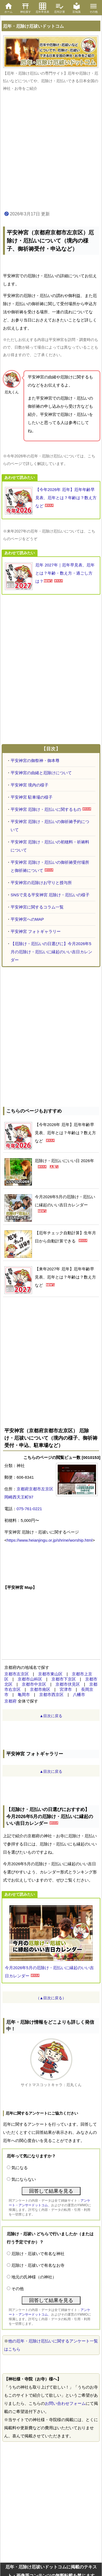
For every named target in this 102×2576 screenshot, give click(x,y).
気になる (19, 2167)
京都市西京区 (51, 1694)
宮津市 (66, 1689)
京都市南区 (40, 1689)
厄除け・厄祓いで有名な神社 (37, 2253)
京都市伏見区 (67, 1684)
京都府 (10, 1701)
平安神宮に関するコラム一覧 (37, 907)
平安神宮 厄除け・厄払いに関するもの (46, 809)
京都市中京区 (34, 1684)
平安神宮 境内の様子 (29, 785)
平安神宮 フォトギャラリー (36, 931)
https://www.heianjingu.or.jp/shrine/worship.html (49, 1540)
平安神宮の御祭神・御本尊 (35, 760)
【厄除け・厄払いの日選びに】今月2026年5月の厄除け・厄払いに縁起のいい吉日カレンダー (51, 951)
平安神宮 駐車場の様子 (31, 797)
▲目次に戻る (51, 1716)
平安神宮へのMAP (27, 919)
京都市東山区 (50, 1674)
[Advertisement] (51, 151)
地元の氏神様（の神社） (33, 2277)
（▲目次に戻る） (51, 1998)
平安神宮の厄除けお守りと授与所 (41, 882)
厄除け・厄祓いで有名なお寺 (37, 2265)
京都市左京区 (16, 1674)
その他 (17, 2288)
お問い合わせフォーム (65, 2403)
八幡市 (79, 1694)
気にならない (23, 2179)
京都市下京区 (63, 1679)
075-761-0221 (29, 1508)
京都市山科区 (30, 1679)
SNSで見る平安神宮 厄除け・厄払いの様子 (50, 894)
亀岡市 (24, 1694)
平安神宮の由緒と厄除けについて (41, 772)
